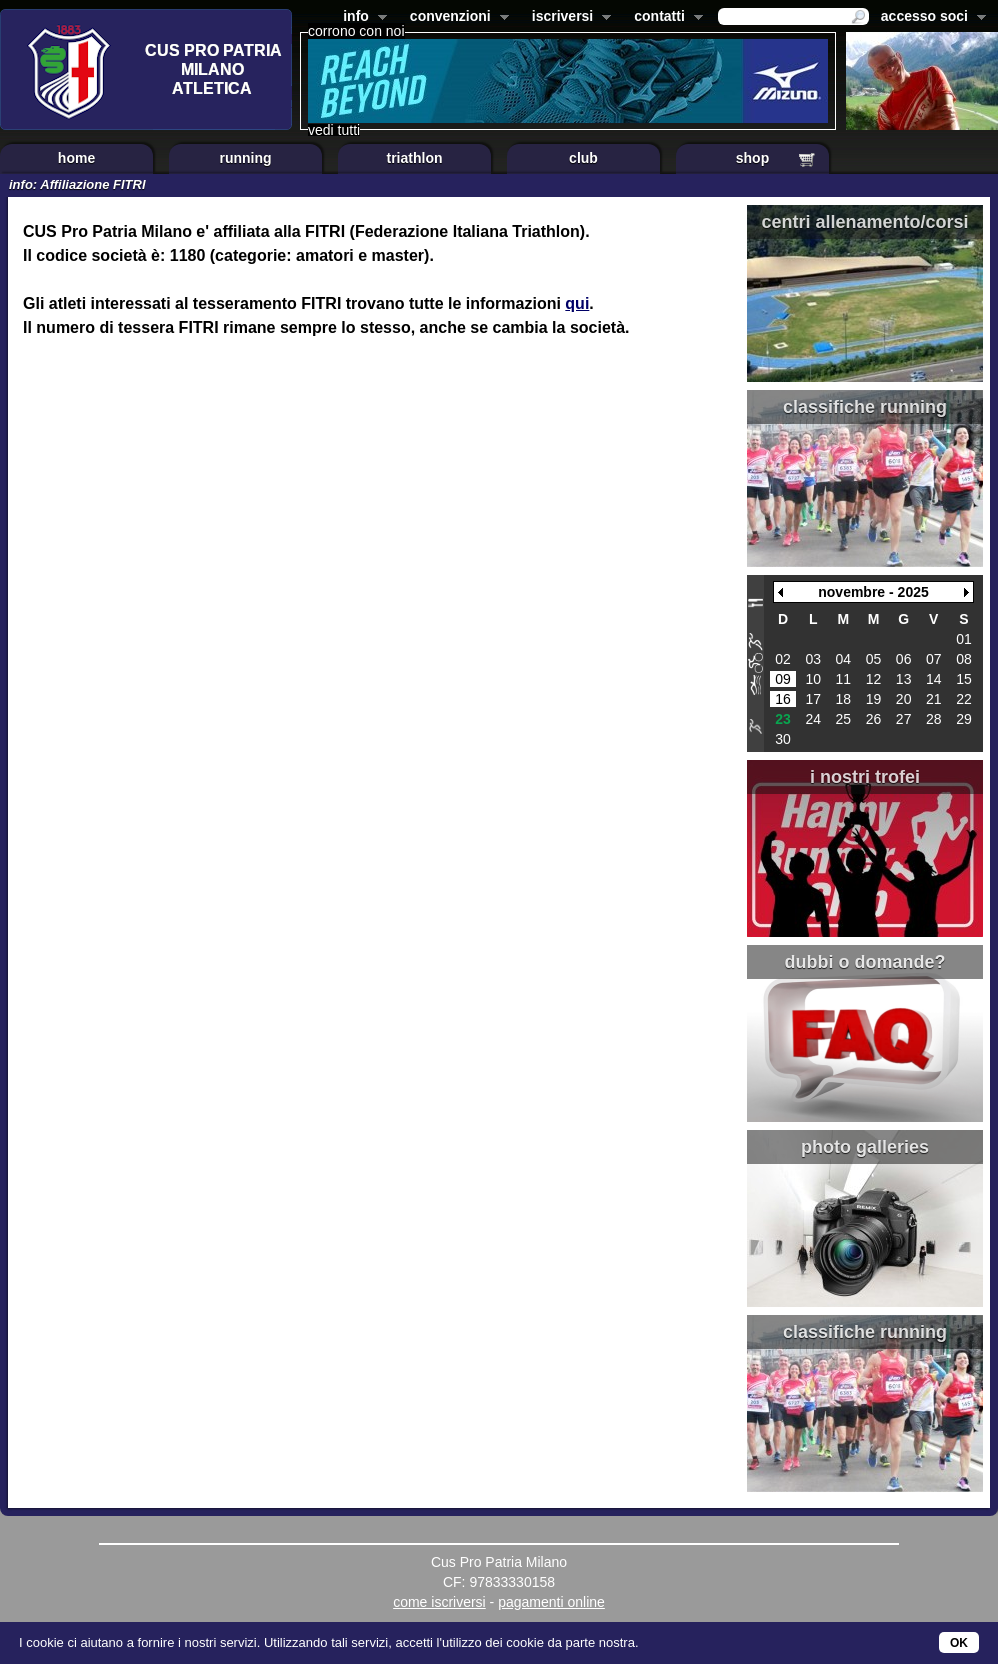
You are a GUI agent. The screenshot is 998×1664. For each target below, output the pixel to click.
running (245, 158)
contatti (664, 18)
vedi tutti (334, 130)
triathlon (415, 158)
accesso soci (929, 18)
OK (959, 1643)
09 (783, 679)
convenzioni (455, 18)
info (361, 18)
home (76, 158)
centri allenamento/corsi (864, 222)
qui (577, 303)
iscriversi (568, 18)
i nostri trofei (865, 777)
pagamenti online (551, 1602)
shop (752, 158)
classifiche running (865, 407)
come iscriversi (439, 1602)
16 (783, 699)
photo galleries (865, 1147)
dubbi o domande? (865, 962)
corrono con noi (356, 31)
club (583, 158)
